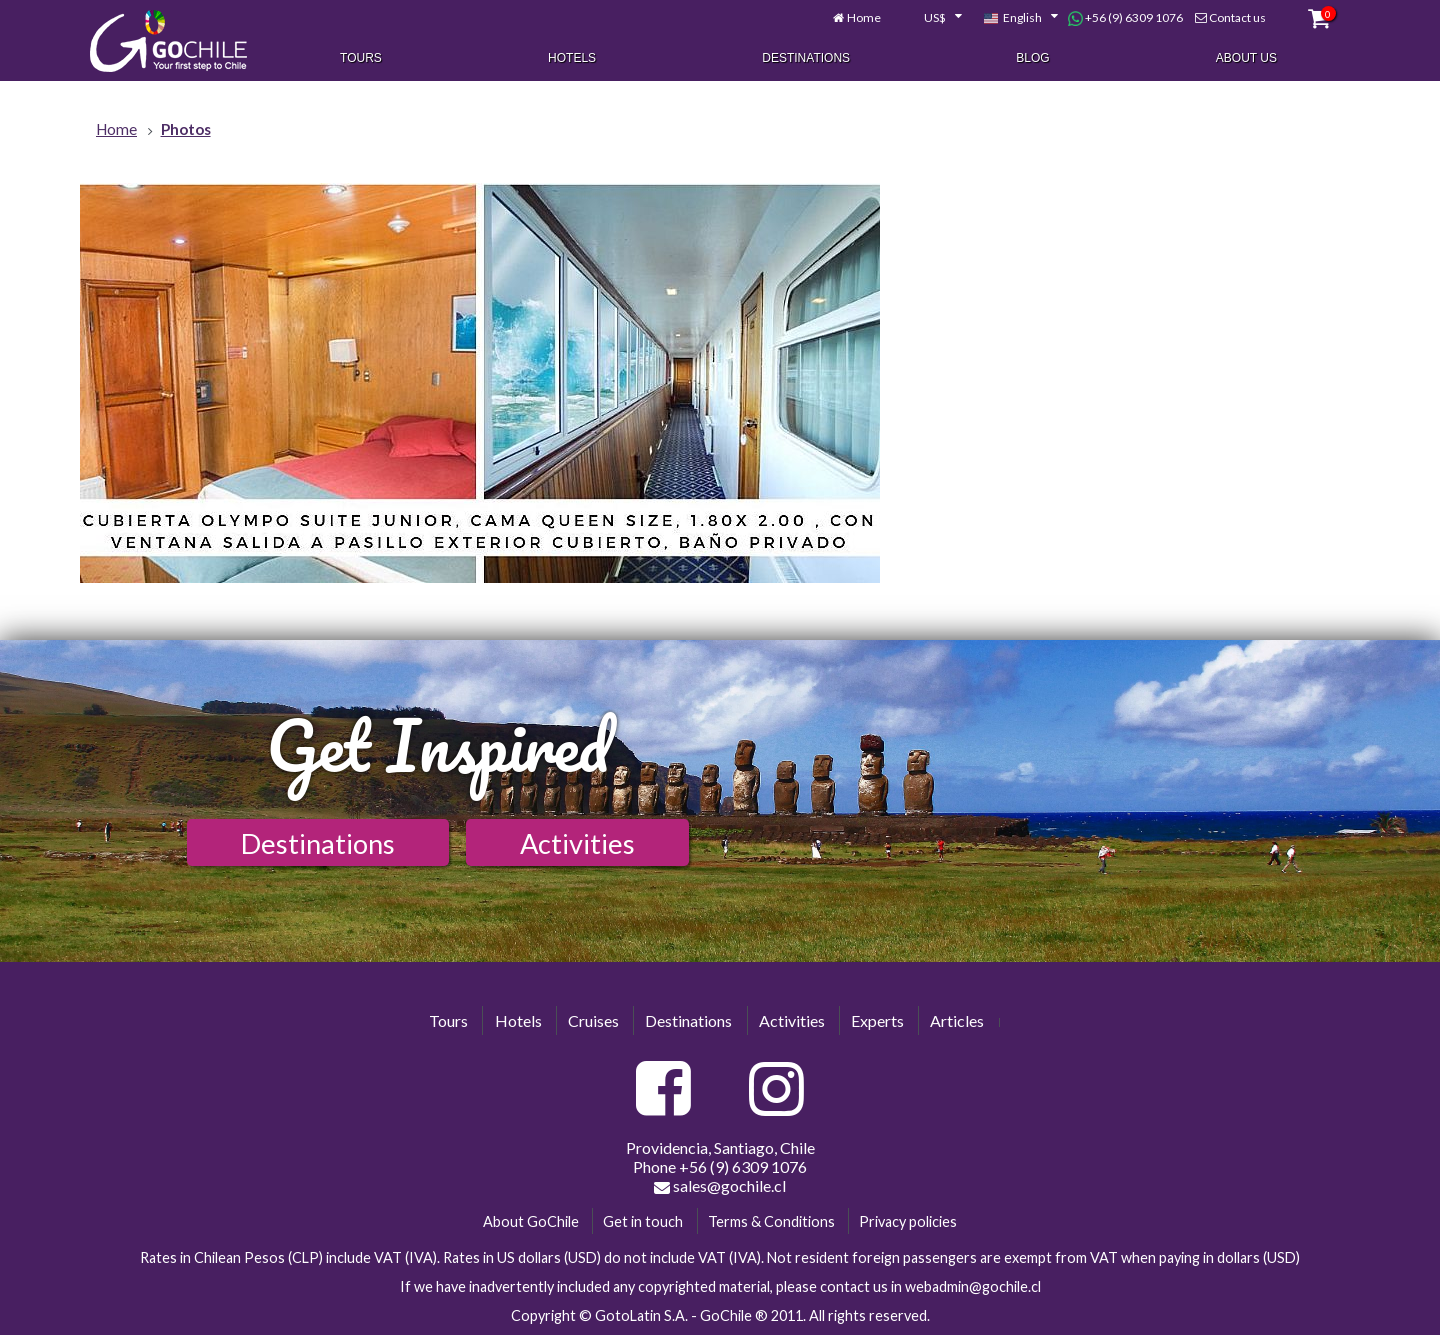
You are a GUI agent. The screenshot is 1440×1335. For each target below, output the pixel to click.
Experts (877, 1020)
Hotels (572, 58)
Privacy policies (908, 1221)
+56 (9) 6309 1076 (1125, 18)
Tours (361, 58)
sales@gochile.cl (720, 1186)
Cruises (593, 1020)
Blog (1032, 58)
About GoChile (531, 1221)
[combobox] (932, 18)
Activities (577, 843)
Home (864, 17)
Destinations (806, 58)
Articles (957, 1020)
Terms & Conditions (771, 1221)
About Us (1246, 58)
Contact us (1237, 17)
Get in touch (643, 1221)
